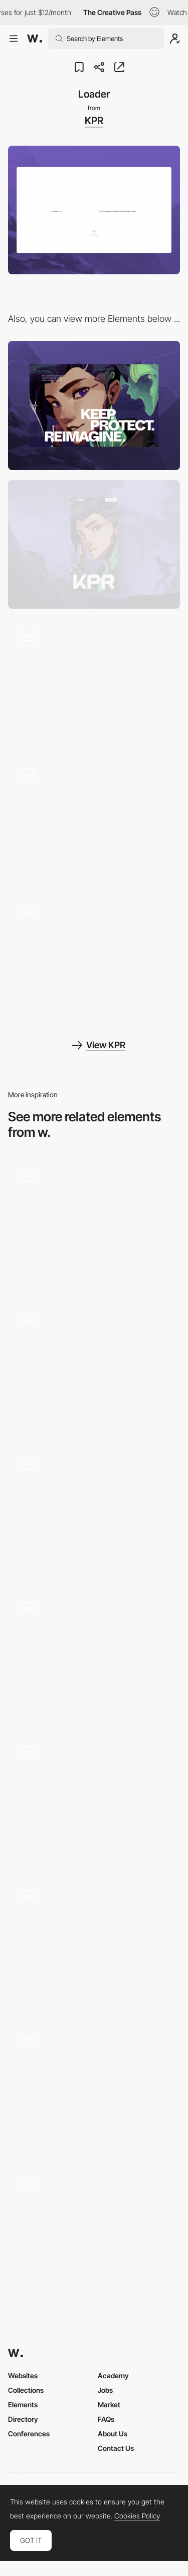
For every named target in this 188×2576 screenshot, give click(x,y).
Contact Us (116, 2448)
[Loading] (94, 1224)
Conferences (29, 2433)
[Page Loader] (94, 1368)
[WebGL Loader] (94, 1799)
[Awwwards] (34, 39)
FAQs (106, 2419)
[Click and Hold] (94, 960)
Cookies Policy (137, 2515)
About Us (112, 2433)
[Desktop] (94, 405)
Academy (113, 2375)
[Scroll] (94, 821)
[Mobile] (94, 544)
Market (109, 2404)
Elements (23, 2404)
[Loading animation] (94, 2086)
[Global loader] (94, 1943)
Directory (23, 2419)
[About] (94, 683)
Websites (23, 2375)
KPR (94, 121)
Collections (26, 2390)
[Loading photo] (94, 1655)
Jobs (105, 2390)
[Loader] (94, 2231)
